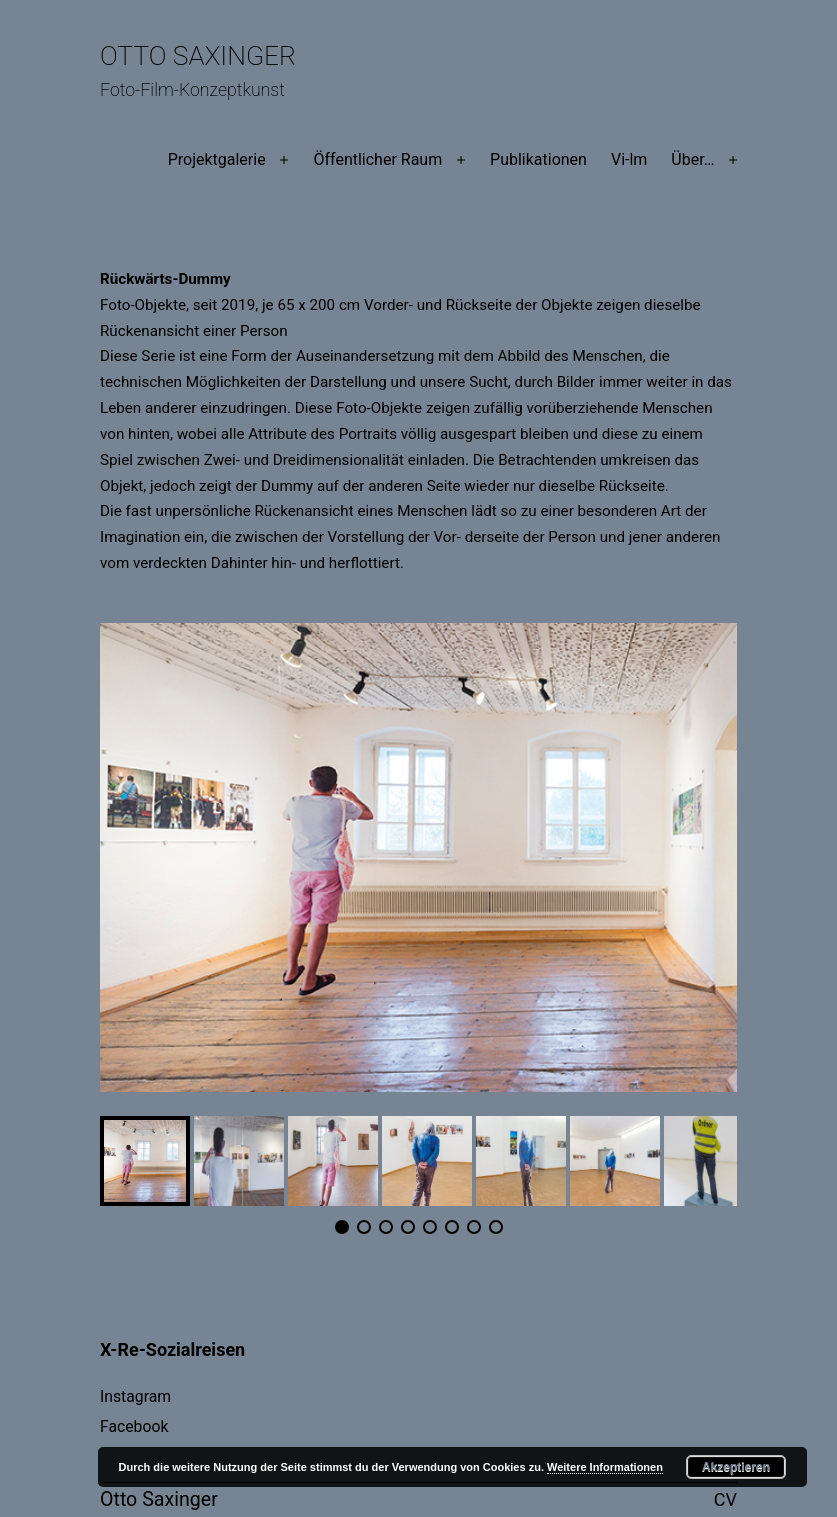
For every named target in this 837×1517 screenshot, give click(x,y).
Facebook (134, 1426)
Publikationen (538, 159)
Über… (692, 159)
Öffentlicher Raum (377, 159)
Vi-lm (629, 159)
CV (725, 1499)
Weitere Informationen (605, 1467)
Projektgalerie (217, 159)
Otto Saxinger (198, 56)
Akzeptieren (736, 1467)
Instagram (135, 1396)
